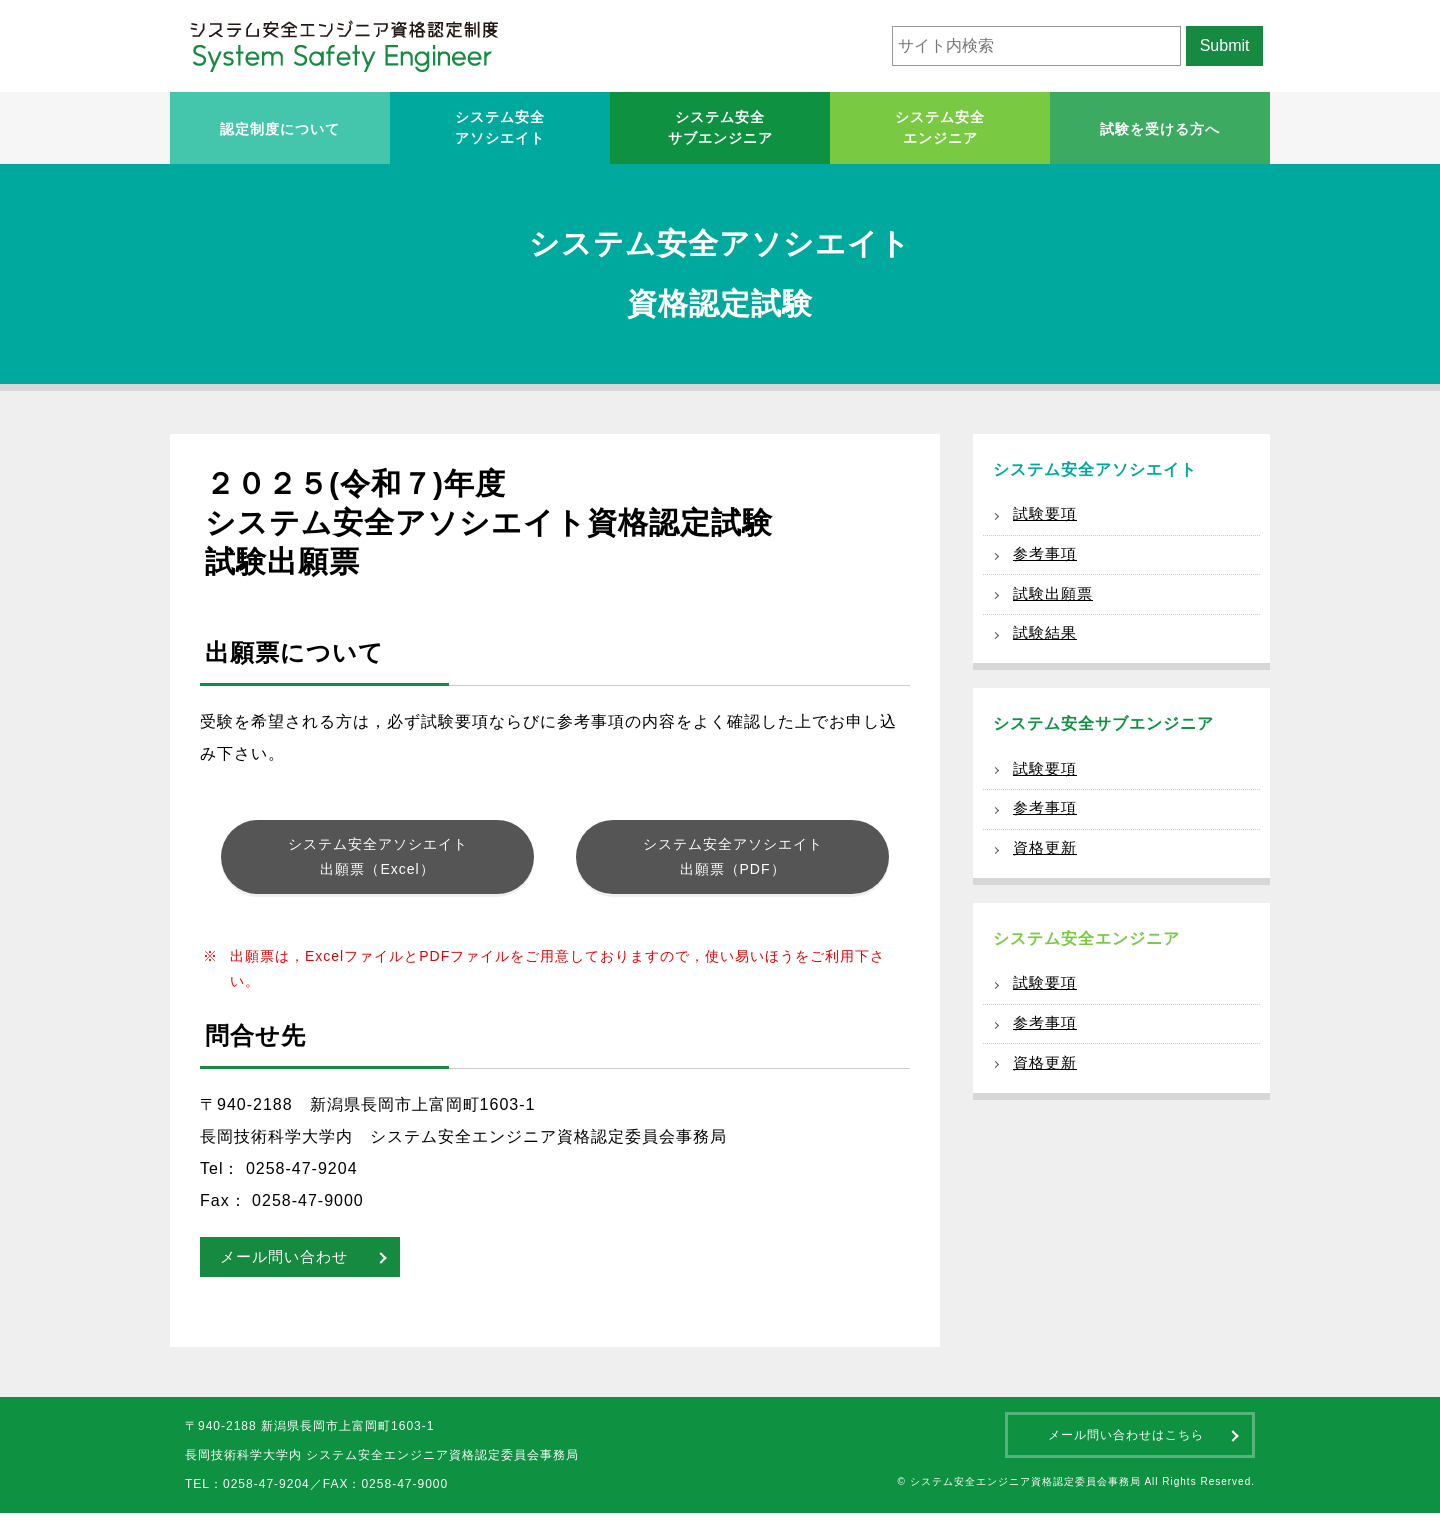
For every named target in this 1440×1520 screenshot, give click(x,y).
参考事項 (1047, 559)
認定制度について (280, 129)
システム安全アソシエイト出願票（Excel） (378, 859)
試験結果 (1047, 645)
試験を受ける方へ (1160, 129)
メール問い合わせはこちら (1126, 1442)
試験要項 (1047, 516)
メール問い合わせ (288, 1263)
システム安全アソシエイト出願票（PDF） (733, 859)
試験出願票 (1055, 602)
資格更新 (1047, 870)
